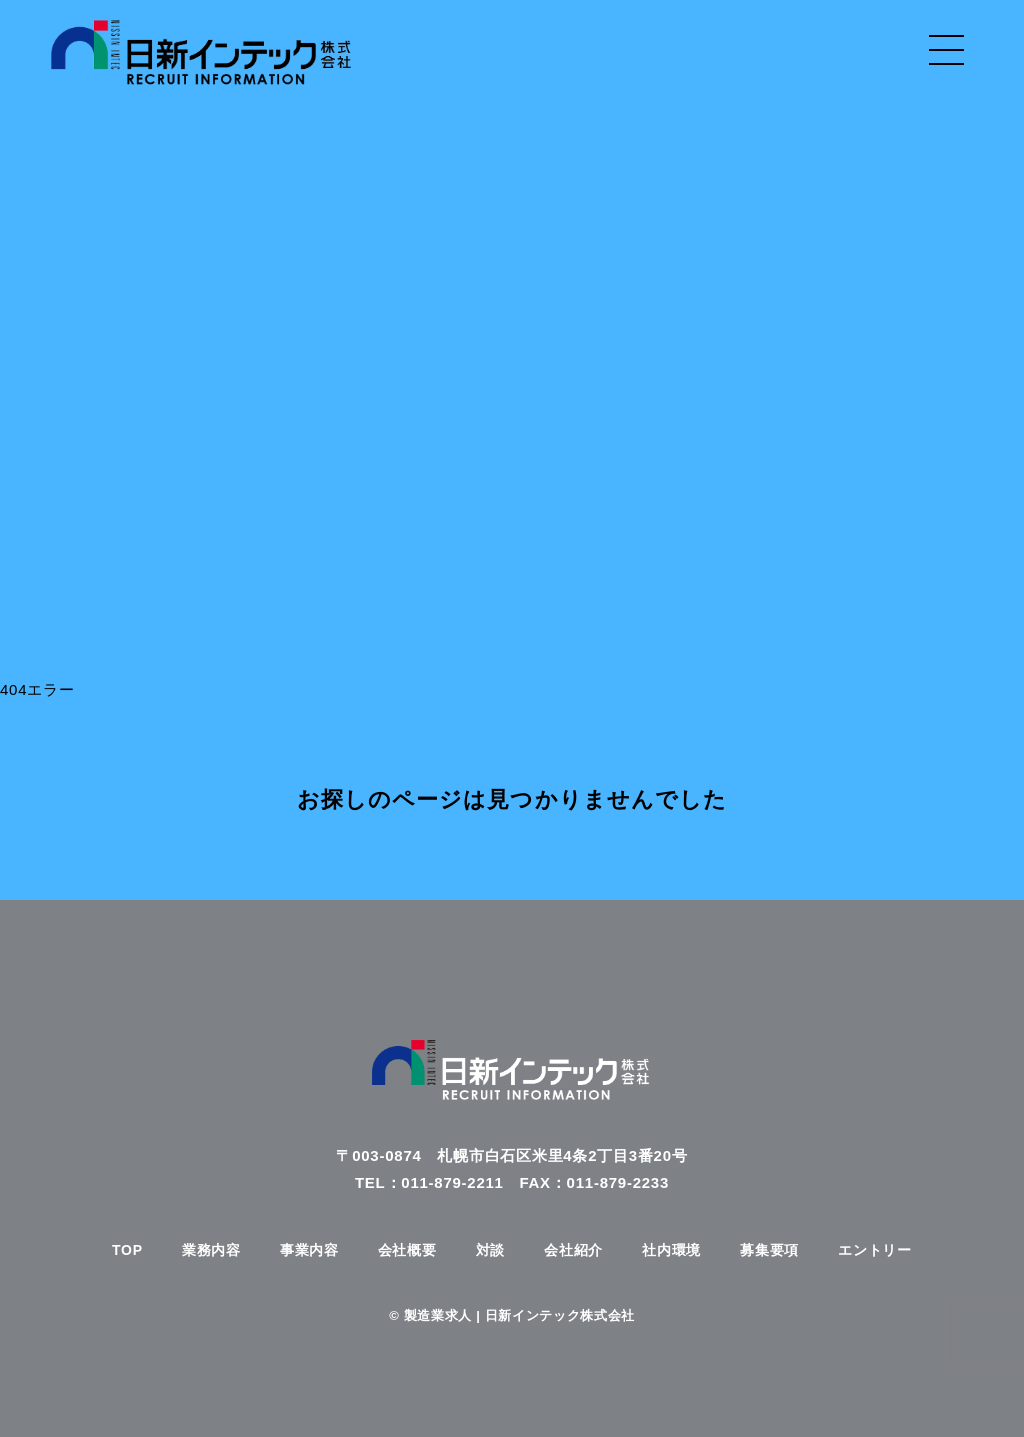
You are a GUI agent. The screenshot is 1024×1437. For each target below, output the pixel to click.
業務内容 (211, 1250)
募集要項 (769, 1250)
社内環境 (671, 1250)
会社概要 (407, 1250)
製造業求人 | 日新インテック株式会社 (519, 1315)
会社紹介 (573, 1250)
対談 (491, 1250)
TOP (127, 1250)
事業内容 (309, 1250)
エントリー (875, 1250)
